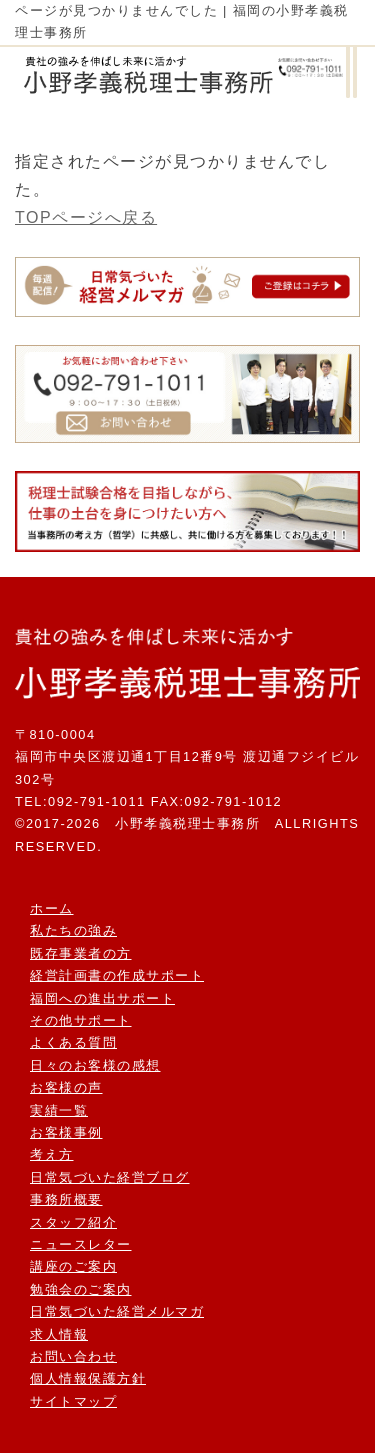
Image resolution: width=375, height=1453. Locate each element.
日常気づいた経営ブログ (110, 1177)
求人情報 (59, 1334)
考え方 (52, 1154)
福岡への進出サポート (102, 998)
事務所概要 (66, 1199)
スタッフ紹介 (73, 1222)
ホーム (52, 908)
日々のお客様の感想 (95, 1065)
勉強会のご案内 (81, 1289)
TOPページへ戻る (86, 217)
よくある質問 (73, 1042)
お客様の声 (66, 1087)
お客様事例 (66, 1132)
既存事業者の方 (81, 953)
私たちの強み (73, 930)
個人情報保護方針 (88, 1378)
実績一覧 (59, 1110)
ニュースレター (81, 1244)
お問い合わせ (73, 1356)
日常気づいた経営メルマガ (117, 1311)
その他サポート (81, 1020)
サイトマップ (73, 1401)
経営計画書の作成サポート (117, 975)
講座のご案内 (73, 1266)
